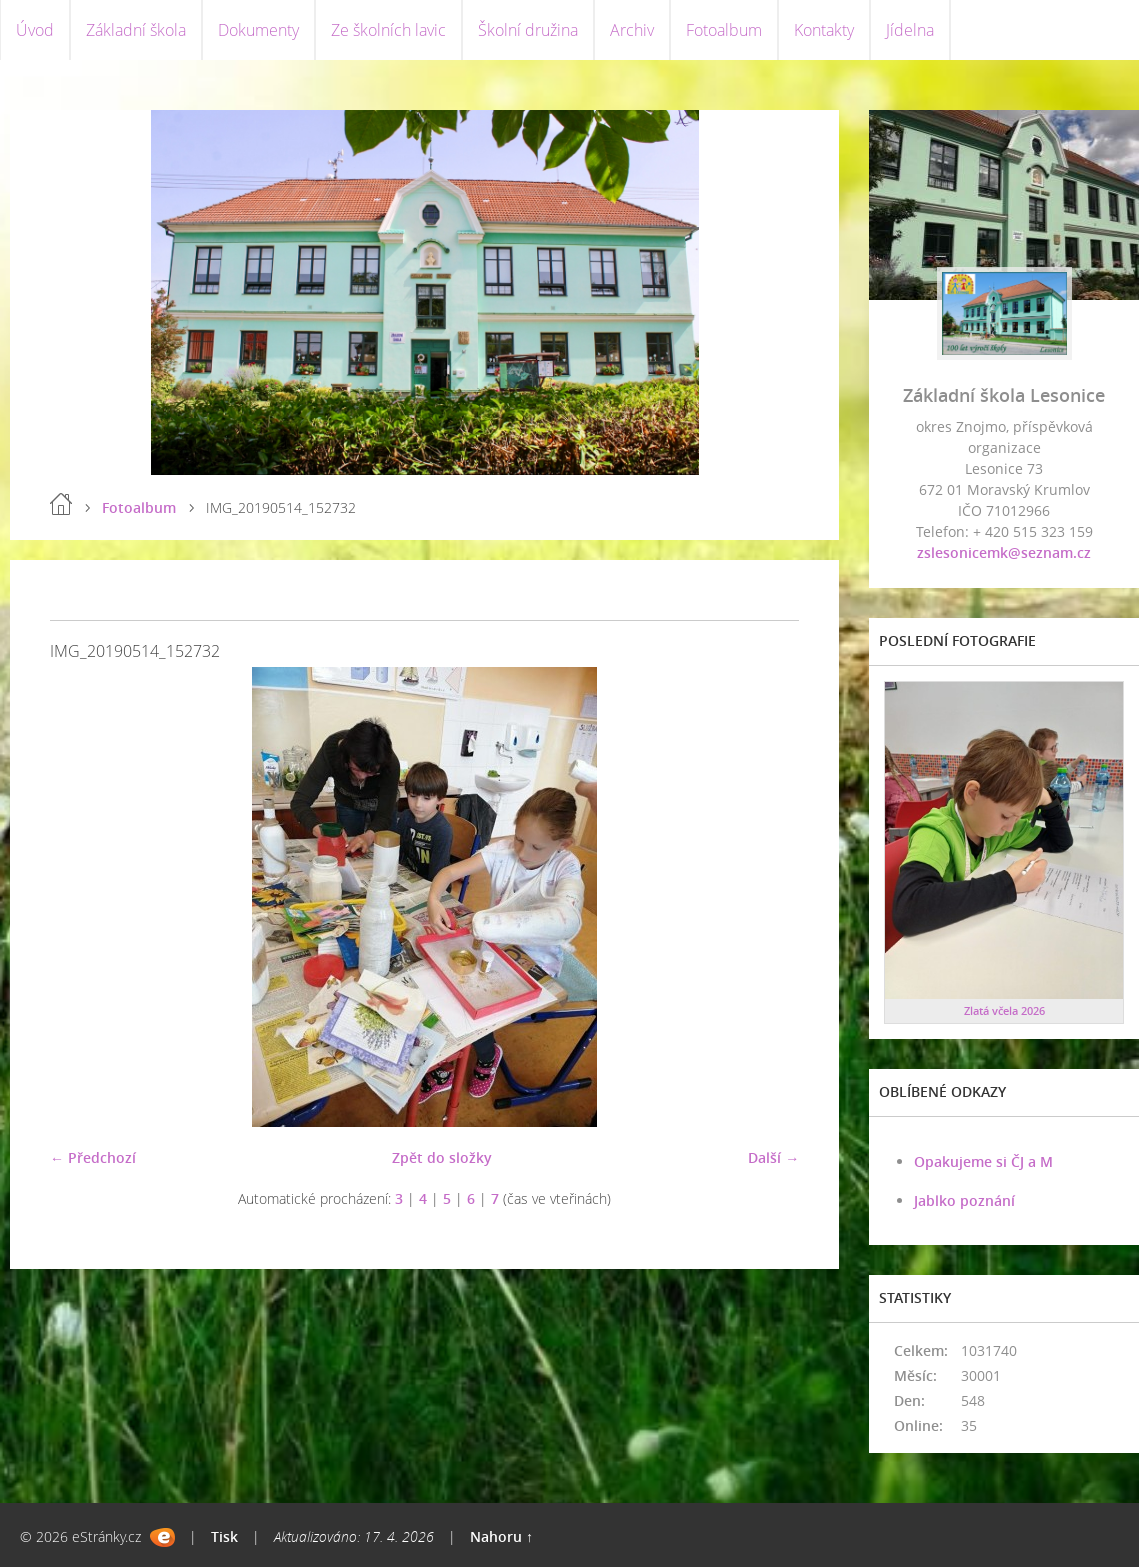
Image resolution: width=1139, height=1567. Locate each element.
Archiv (632, 30)
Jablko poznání (964, 1200)
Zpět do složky (442, 1157)
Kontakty (824, 30)
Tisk (224, 1536)
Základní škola (136, 30)
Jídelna (910, 30)
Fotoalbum (724, 30)
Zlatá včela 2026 (1004, 1010)
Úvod (35, 30)
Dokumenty (258, 30)
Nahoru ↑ (501, 1536)
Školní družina (528, 30)
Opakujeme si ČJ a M (983, 1161)
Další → (773, 1157)
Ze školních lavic (388, 30)
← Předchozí (93, 1157)
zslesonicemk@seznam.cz (1004, 552)
